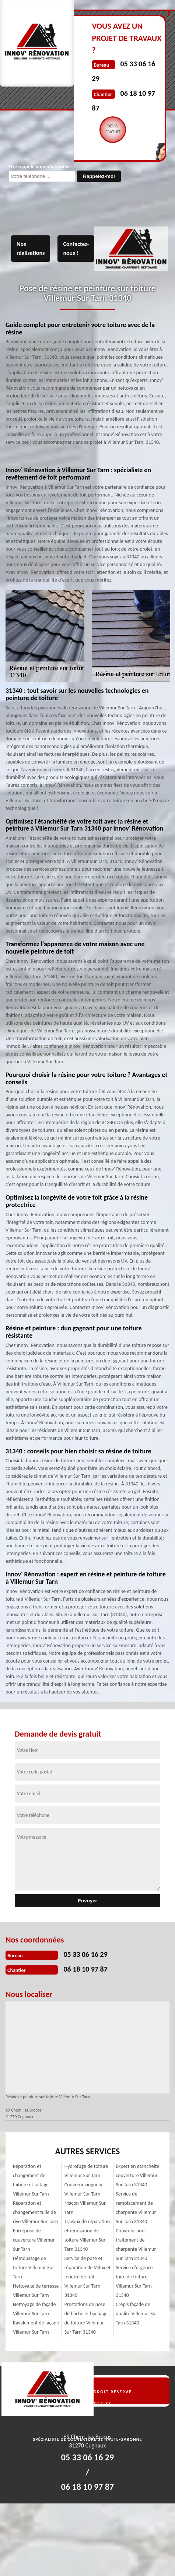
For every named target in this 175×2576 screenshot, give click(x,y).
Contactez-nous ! (76, 248)
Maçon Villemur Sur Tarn (85, 2207)
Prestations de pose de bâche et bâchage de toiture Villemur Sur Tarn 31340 (86, 2318)
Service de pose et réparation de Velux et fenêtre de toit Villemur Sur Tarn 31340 (87, 2276)
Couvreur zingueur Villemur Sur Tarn (83, 2189)
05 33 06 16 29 (85, 1954)
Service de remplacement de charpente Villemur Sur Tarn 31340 (136, 2208)
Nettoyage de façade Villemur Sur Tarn (34, 2309)
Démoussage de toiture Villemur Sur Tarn (33, 2267)
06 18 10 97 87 (85, 1969)
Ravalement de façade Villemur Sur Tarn (36, 2327)
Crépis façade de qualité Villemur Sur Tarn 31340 (136, 2313)
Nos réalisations (31, 248)
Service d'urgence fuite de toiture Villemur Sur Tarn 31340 (134, 2281)
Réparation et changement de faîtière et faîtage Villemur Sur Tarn (31, 2180)
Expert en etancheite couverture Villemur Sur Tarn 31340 (137, 2175)
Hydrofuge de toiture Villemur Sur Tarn (86, 2171)
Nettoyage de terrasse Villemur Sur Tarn (36, 2290)
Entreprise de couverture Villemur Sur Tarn (34, 2240)
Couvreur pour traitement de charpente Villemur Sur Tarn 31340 (136, 2244)
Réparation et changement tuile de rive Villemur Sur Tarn (35, 2212)
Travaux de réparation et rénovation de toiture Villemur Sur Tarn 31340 (87, 2235)
